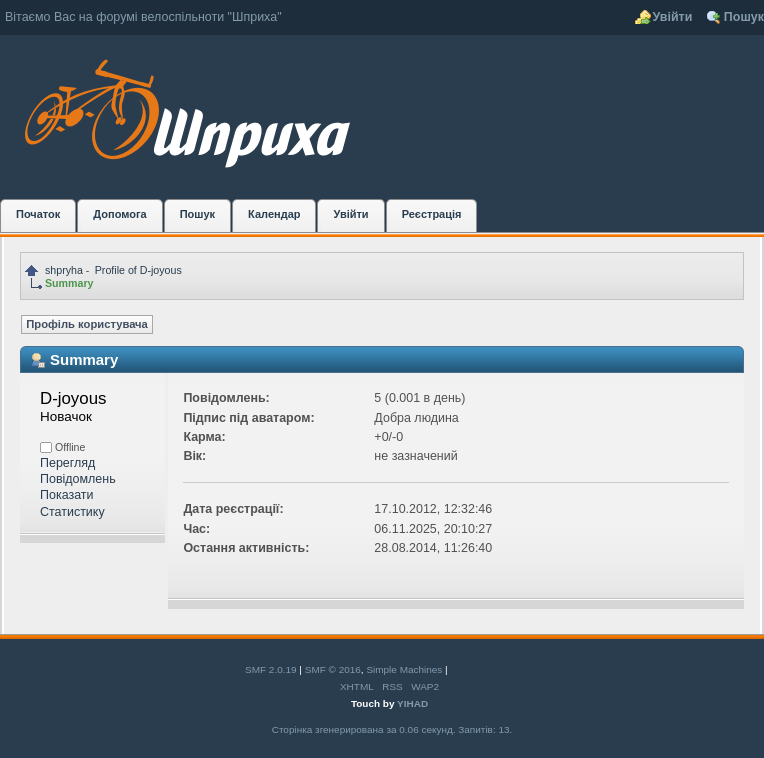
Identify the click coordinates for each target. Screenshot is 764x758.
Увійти (673, 17)
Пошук (744, 17)
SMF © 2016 (333, 669)
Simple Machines (404, 669)
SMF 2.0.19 (271, 669)
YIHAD (412, 703)
